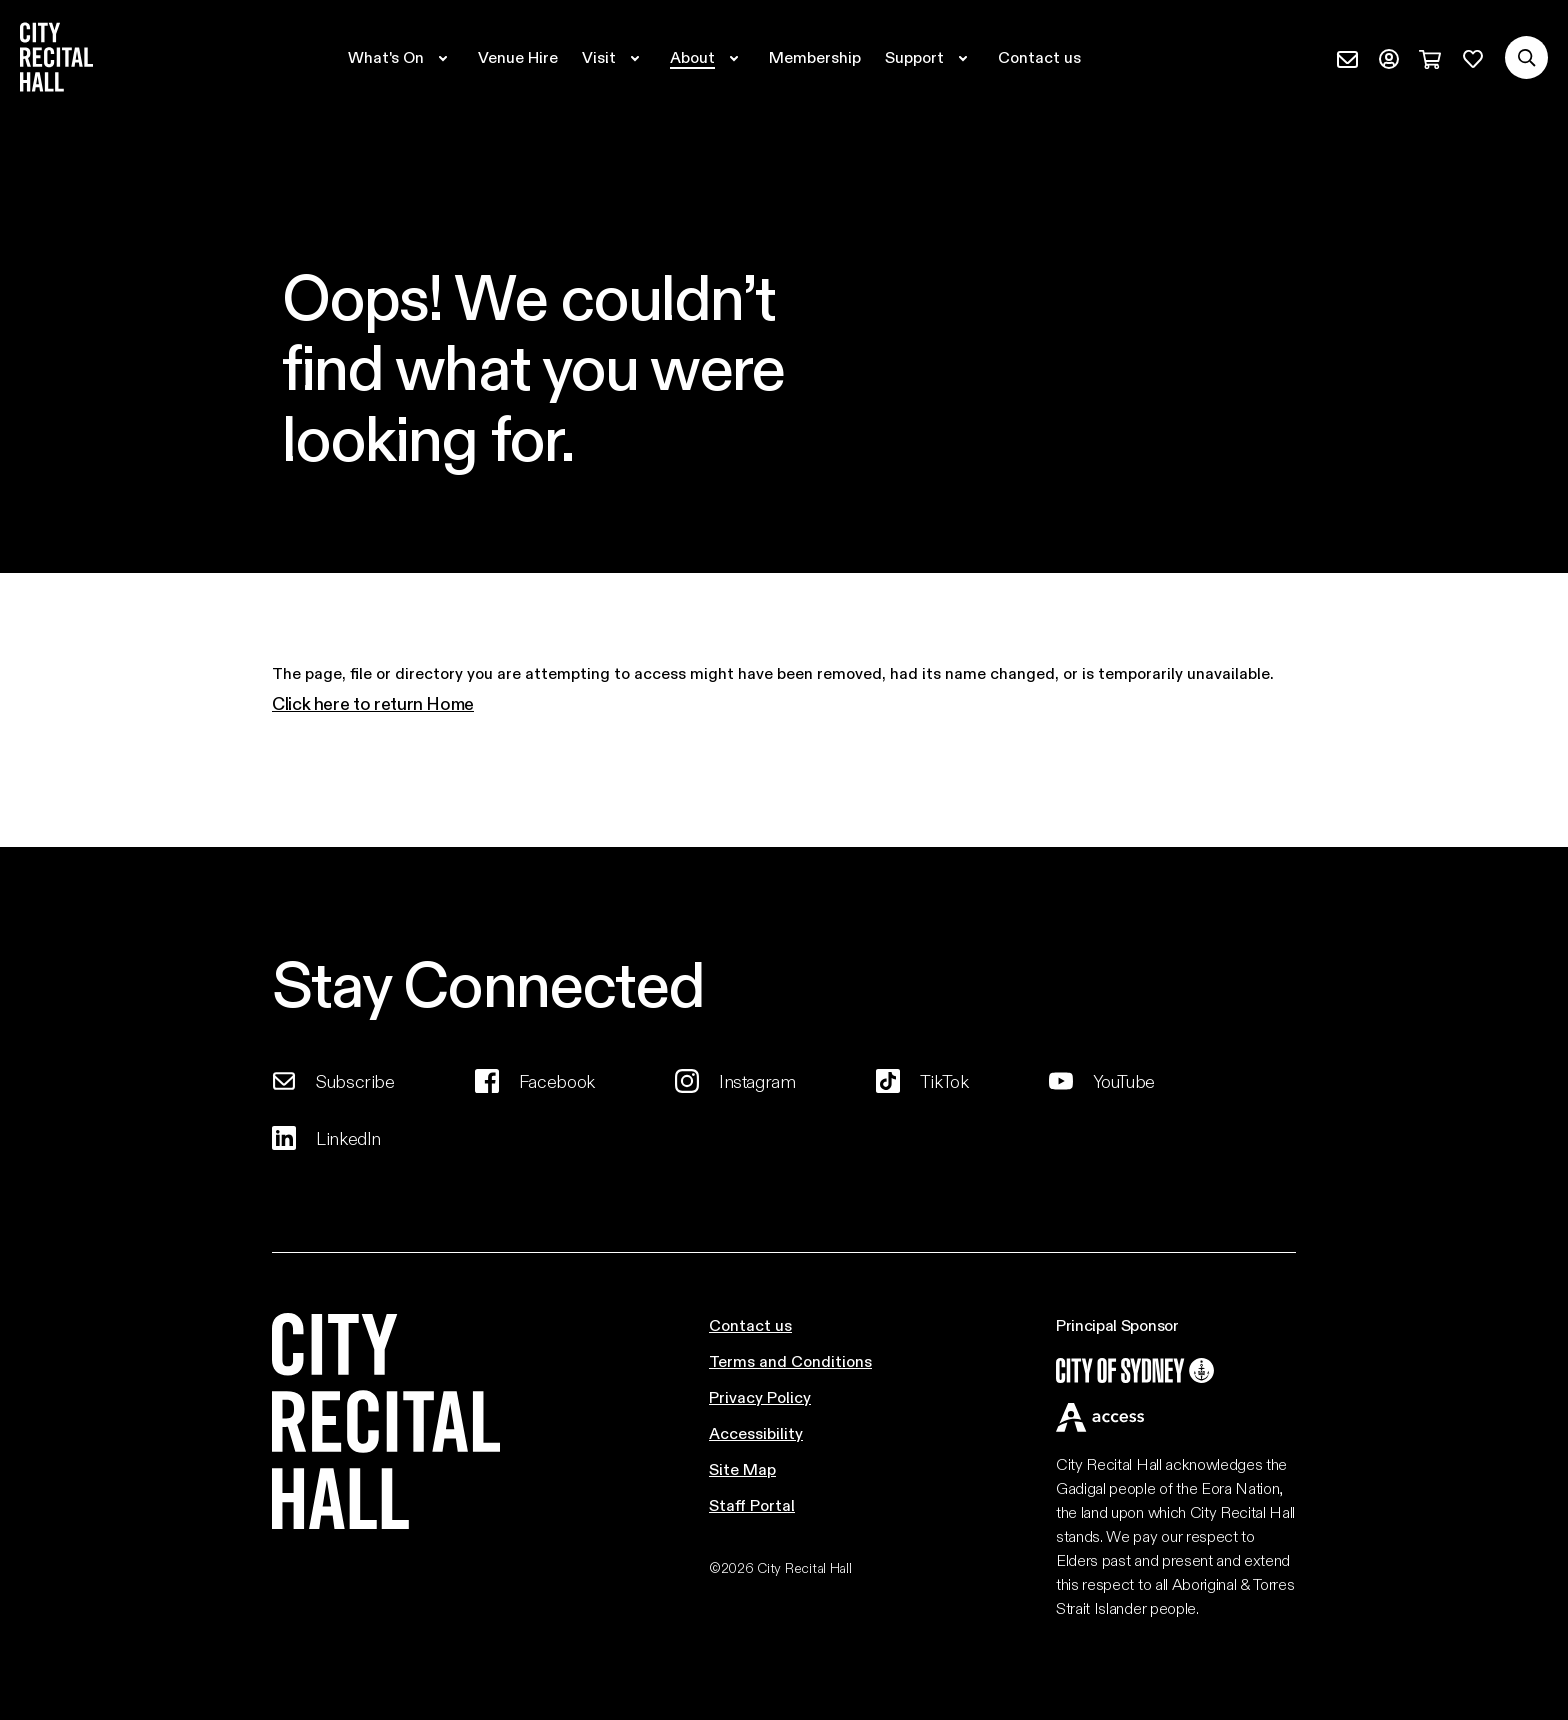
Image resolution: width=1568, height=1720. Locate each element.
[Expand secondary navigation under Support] (929, 57)
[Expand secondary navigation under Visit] (614, 57)
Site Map (742, 1468)
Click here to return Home (373, 703)
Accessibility (756, 1432)
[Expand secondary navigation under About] (707, 57)
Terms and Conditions (790, 1360)
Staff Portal (752, 1504)
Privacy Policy (760, 1396)
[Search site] (1526, 57)
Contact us (750, 1324)
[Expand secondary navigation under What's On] (401, 57)
